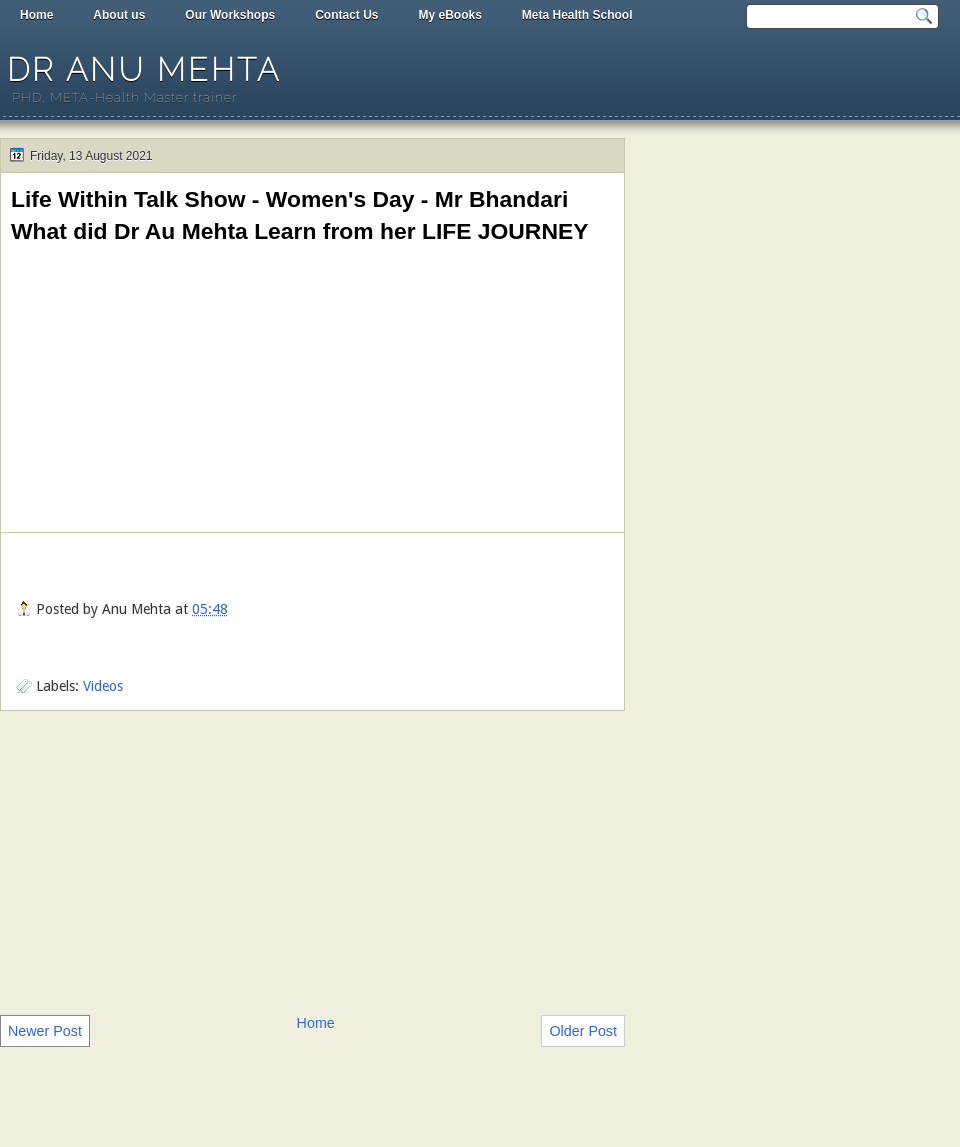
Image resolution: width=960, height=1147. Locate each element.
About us (119, 15)
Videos (103, 686)
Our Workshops (230, 15)
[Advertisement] (312, 861)
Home (36, 15)
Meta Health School (577, 15)
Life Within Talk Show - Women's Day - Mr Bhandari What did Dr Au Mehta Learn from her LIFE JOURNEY (299, 215)
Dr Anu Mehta (144, 69)
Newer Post (45, 1031)
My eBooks (449, 15)
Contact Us (346, 15)
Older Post (583, 1031)
